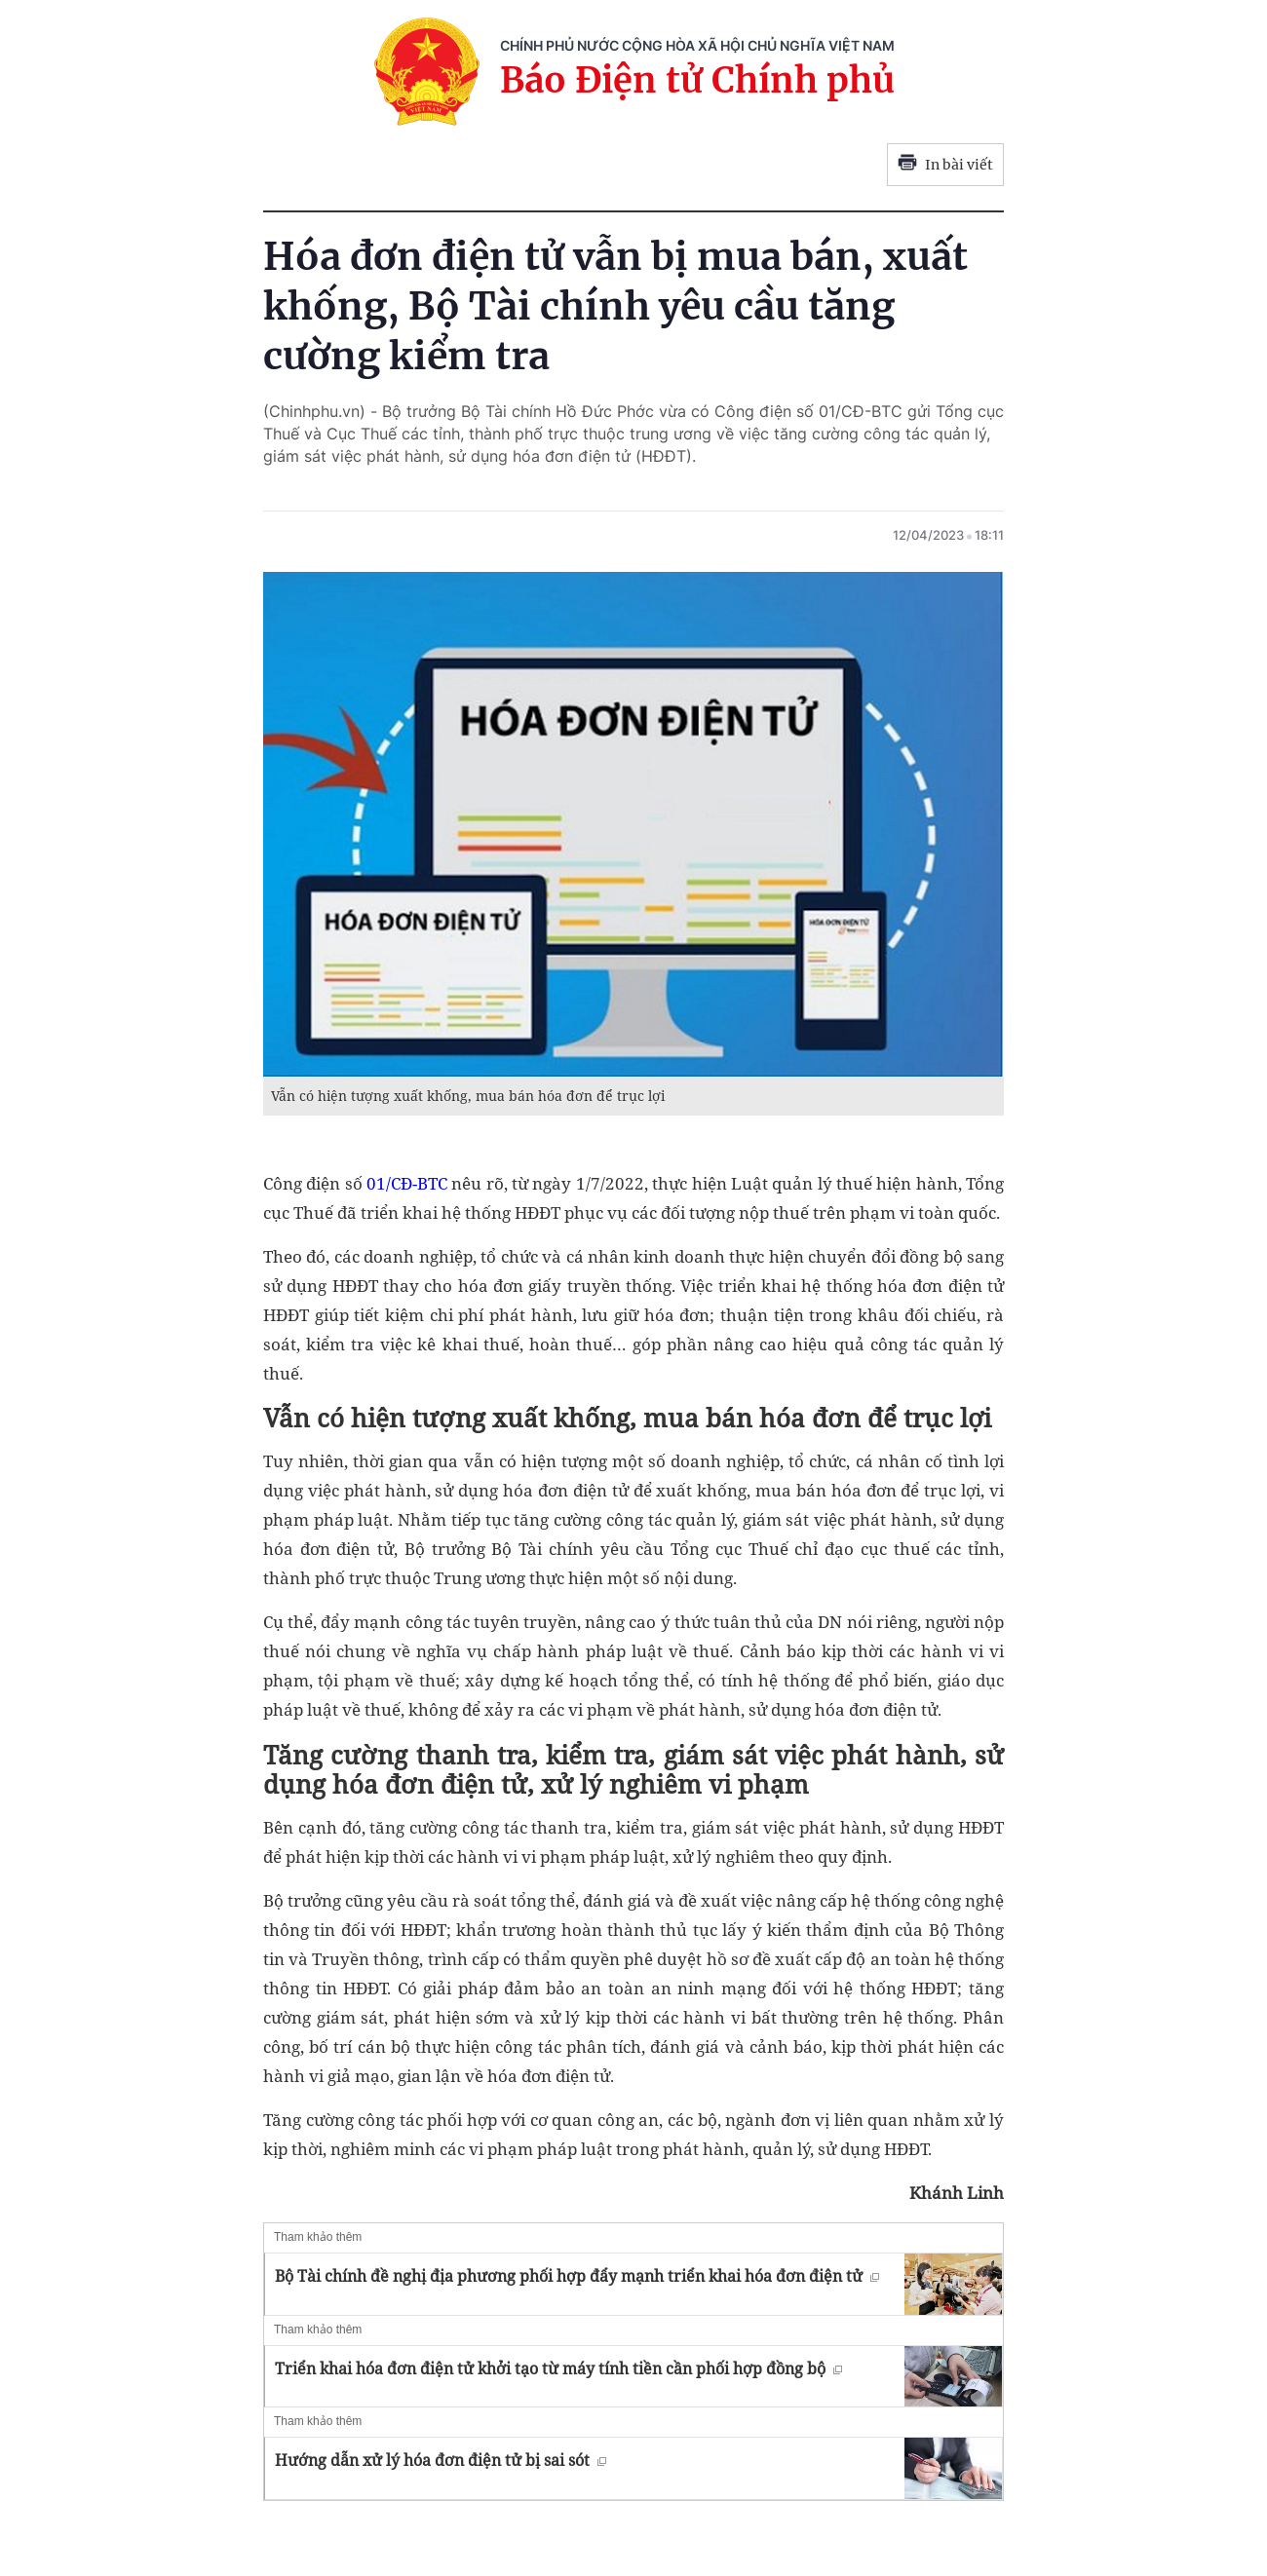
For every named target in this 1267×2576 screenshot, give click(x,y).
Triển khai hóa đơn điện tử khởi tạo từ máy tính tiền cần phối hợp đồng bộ (558, 2368)
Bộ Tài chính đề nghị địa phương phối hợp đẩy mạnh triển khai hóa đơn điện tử (577, 2276)
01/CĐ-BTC (406, 1183)
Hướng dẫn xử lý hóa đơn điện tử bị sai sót (440, 2460)
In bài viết (945, 164)
